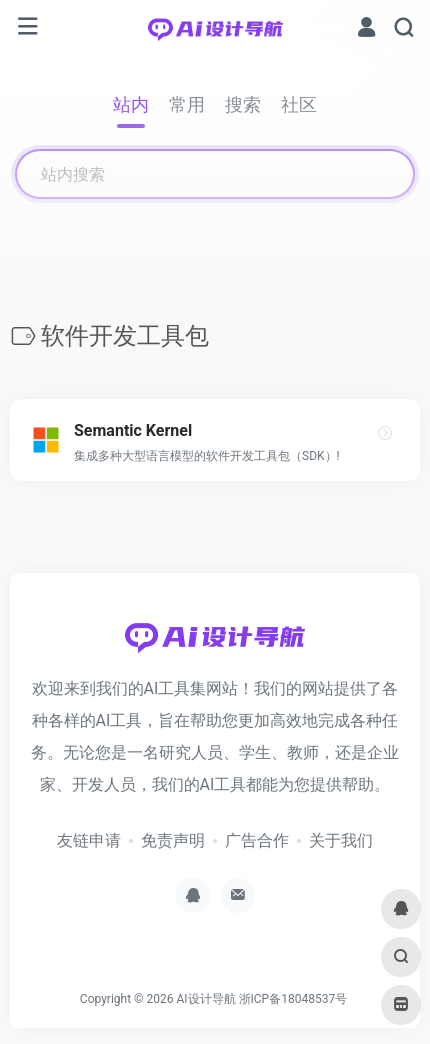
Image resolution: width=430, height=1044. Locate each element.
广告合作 (257, 840)
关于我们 (341, 840)
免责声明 (173, 840)
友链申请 (89, 840)
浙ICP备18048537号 (293, 999)
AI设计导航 (205, 999)
